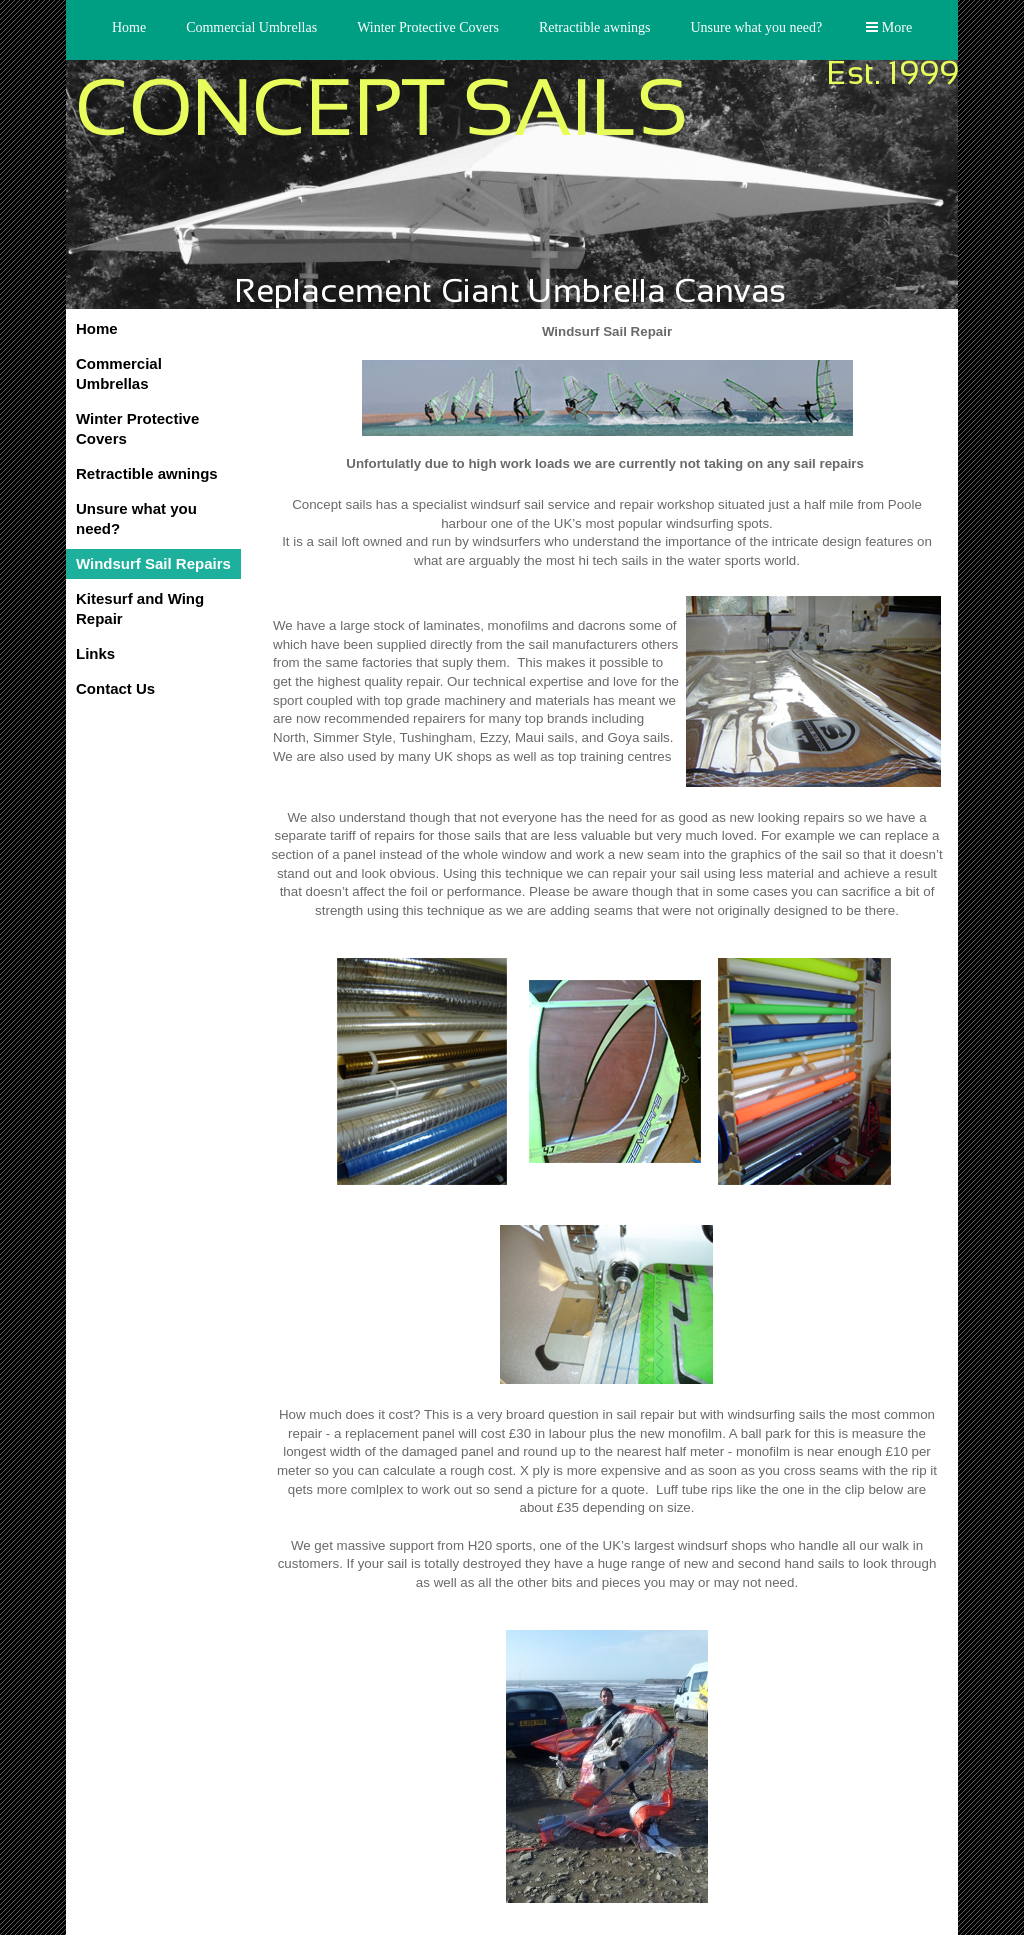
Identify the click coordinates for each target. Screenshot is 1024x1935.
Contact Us (115, 688)
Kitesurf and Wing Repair (140, 608)
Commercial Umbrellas (251, 27)
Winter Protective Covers (428, 27)
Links (95, 653)
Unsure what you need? (756, 27)
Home (129, 27)
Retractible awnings (595, 27)
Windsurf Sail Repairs (153, 563)
